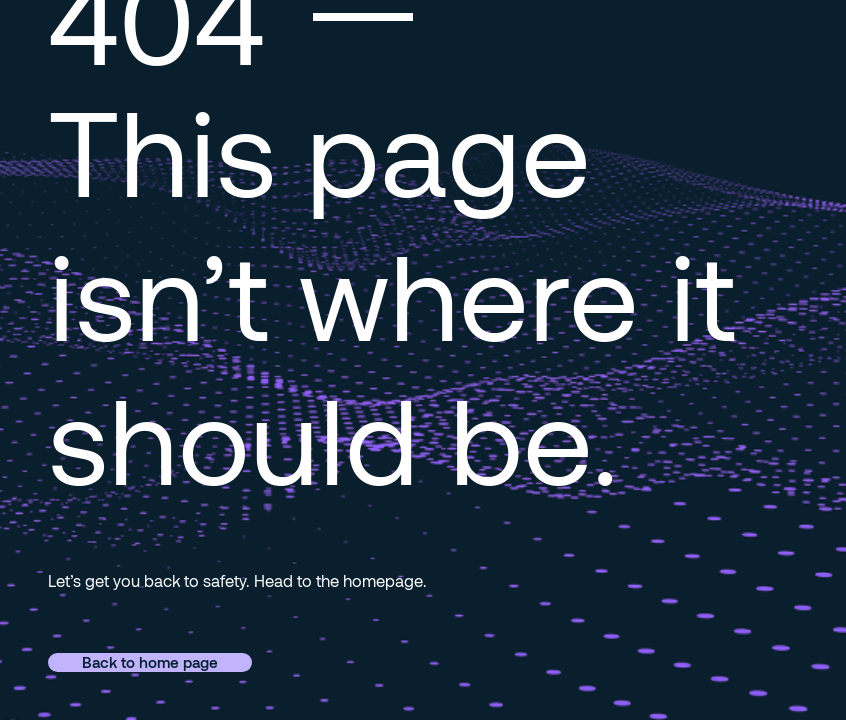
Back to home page (150, 662)
